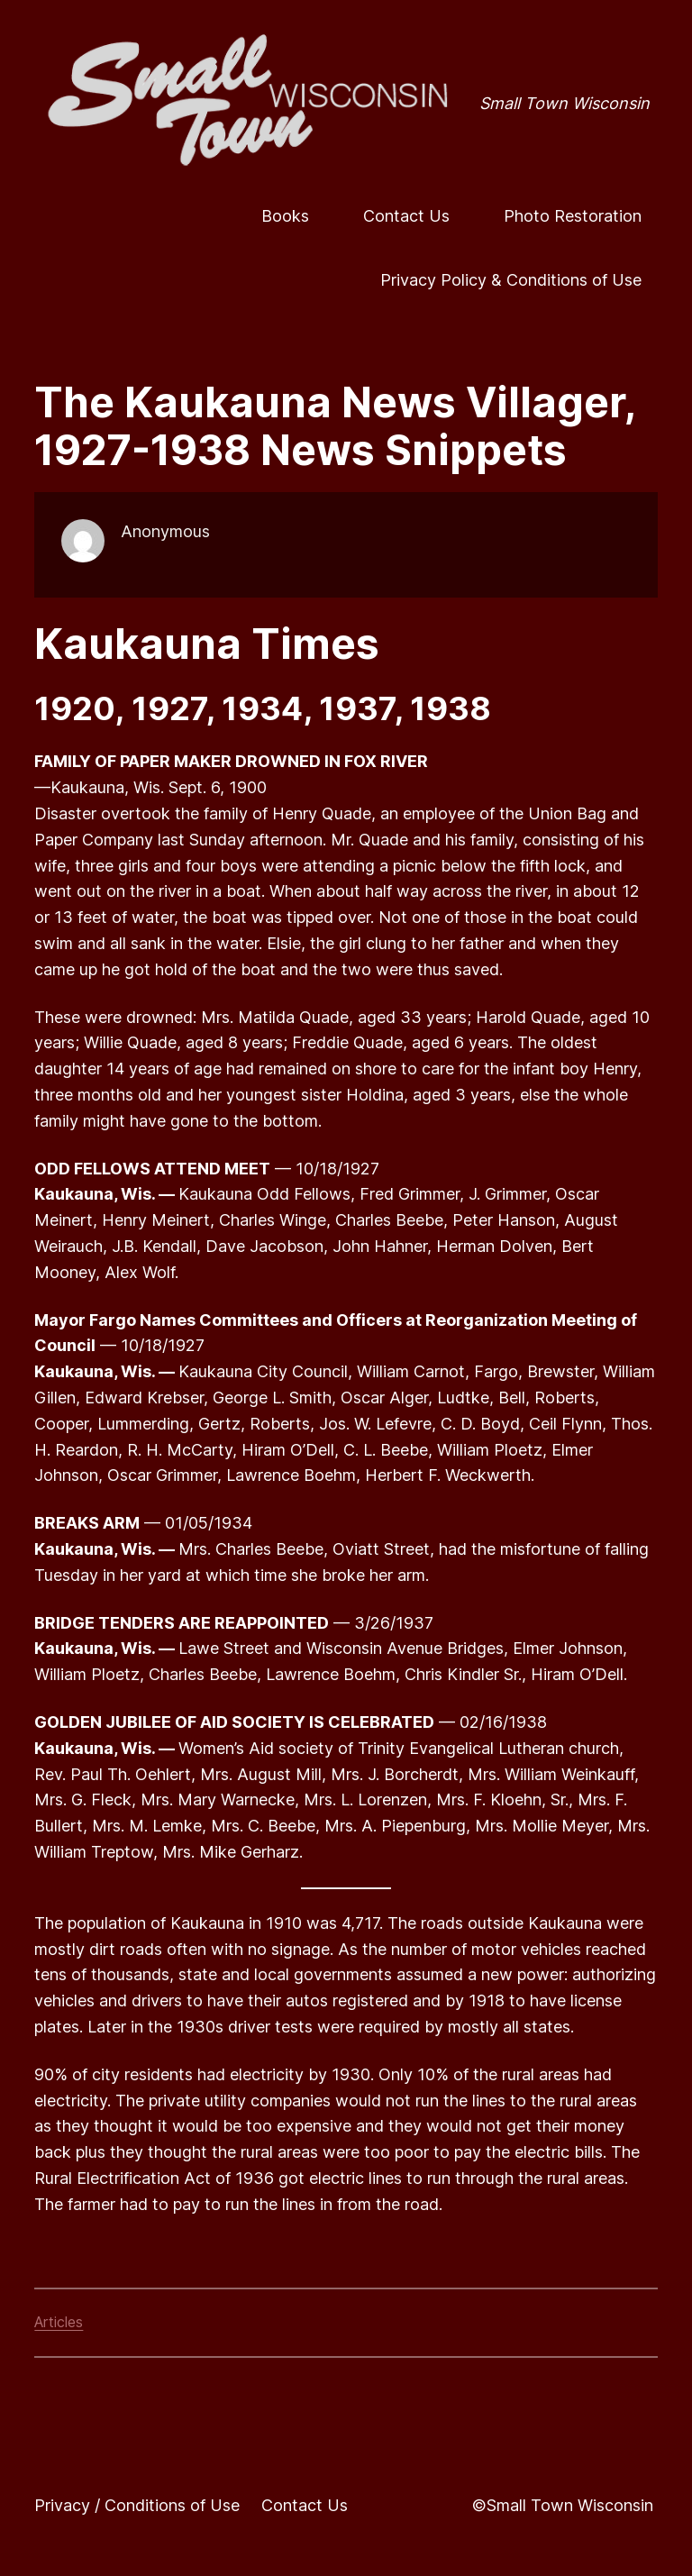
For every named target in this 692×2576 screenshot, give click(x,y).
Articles (58, 2322)
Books (285, 215)
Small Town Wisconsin (564, 103)
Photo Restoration (573, 215)
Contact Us (406, 215)
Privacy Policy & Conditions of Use (511, 279)
